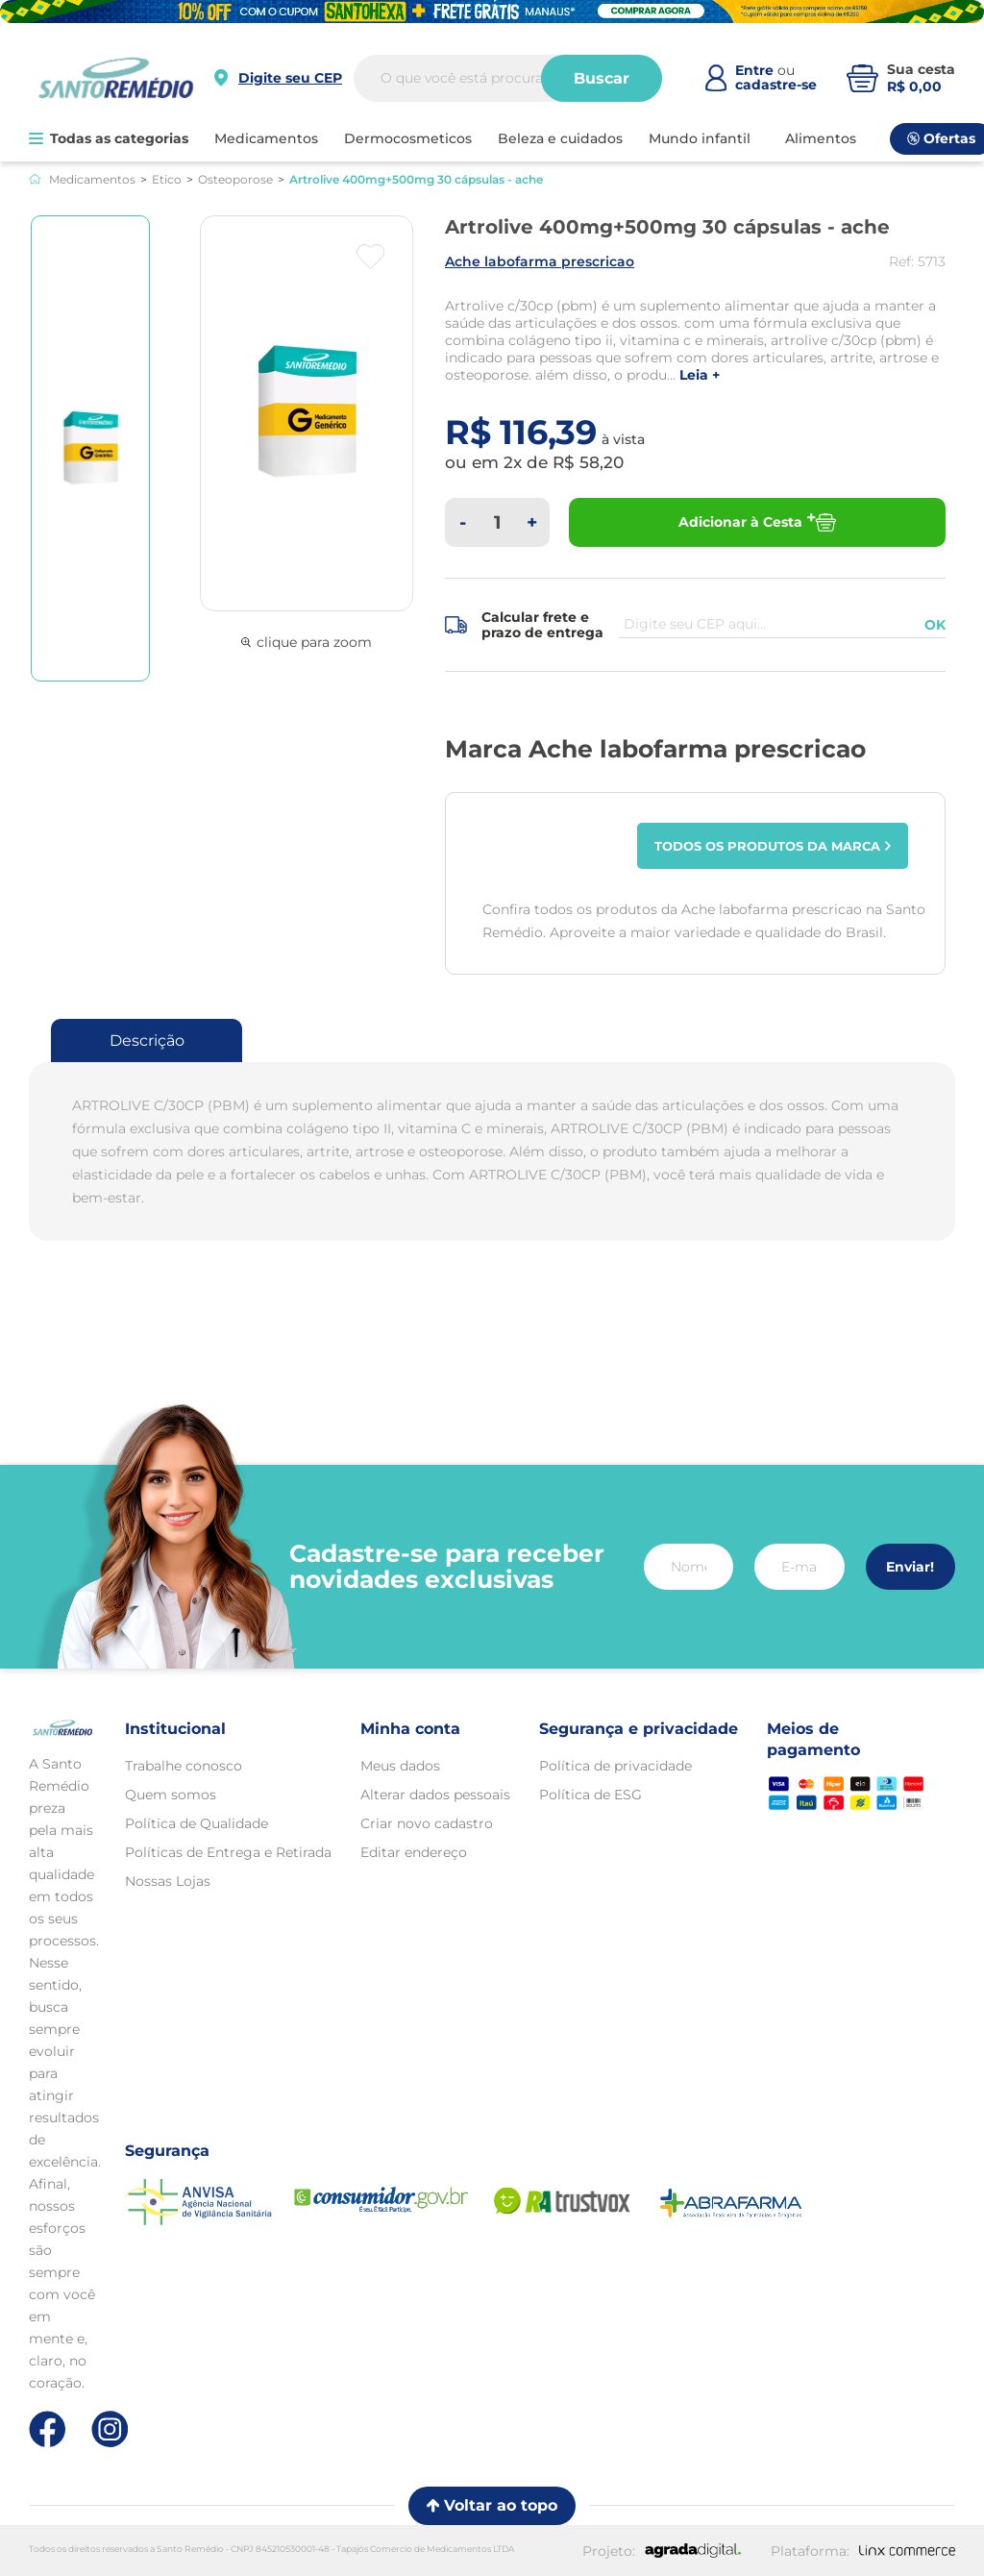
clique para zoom (306, 642)
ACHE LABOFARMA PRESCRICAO (539, 261)
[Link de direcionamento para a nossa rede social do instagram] (110, 2429)
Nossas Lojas (167, 1881)
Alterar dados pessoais (435, 1794)
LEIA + (699, 375)
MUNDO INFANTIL (699, 138)
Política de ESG (590, 1794)
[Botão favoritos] (370, 256)
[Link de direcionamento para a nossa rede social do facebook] (47, 2429)
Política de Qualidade (196, 1823)
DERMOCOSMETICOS (408, 138)
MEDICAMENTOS (266, 138)
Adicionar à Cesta (757, 522)
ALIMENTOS (820, 138)
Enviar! (910, 1566)
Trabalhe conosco (183, 1765)
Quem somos (170, 1794)
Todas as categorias (108, 138)
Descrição (147, 1040)
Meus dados (400, 1765)
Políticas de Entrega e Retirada (228, 1852)
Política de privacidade (615, 1765)
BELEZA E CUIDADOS (560, 138)
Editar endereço (413, 1852)
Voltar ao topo (492, 2505)
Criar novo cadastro (426, 1823)
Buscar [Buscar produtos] (601, 78)
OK (935, 624)
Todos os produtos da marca (773, 846)
